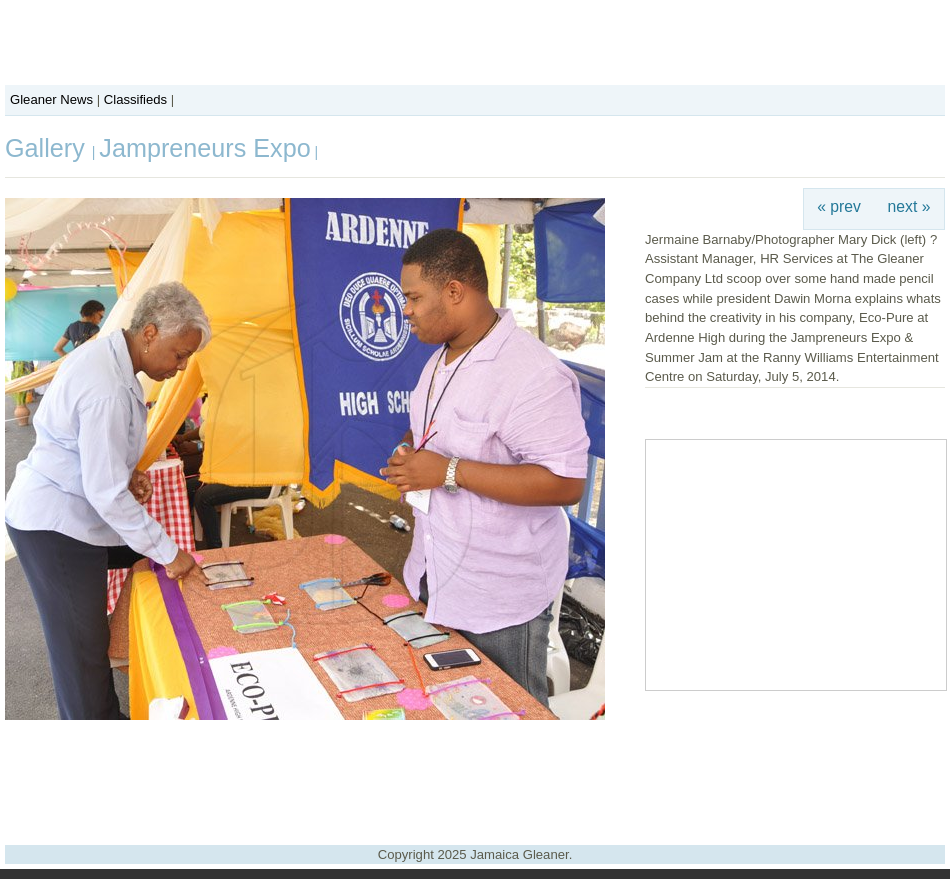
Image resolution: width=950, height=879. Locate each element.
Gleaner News (51, 99)
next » (909, 206)
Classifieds (135, 99)
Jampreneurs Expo (204, 148)
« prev (839, 206)
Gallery (48, 148)
